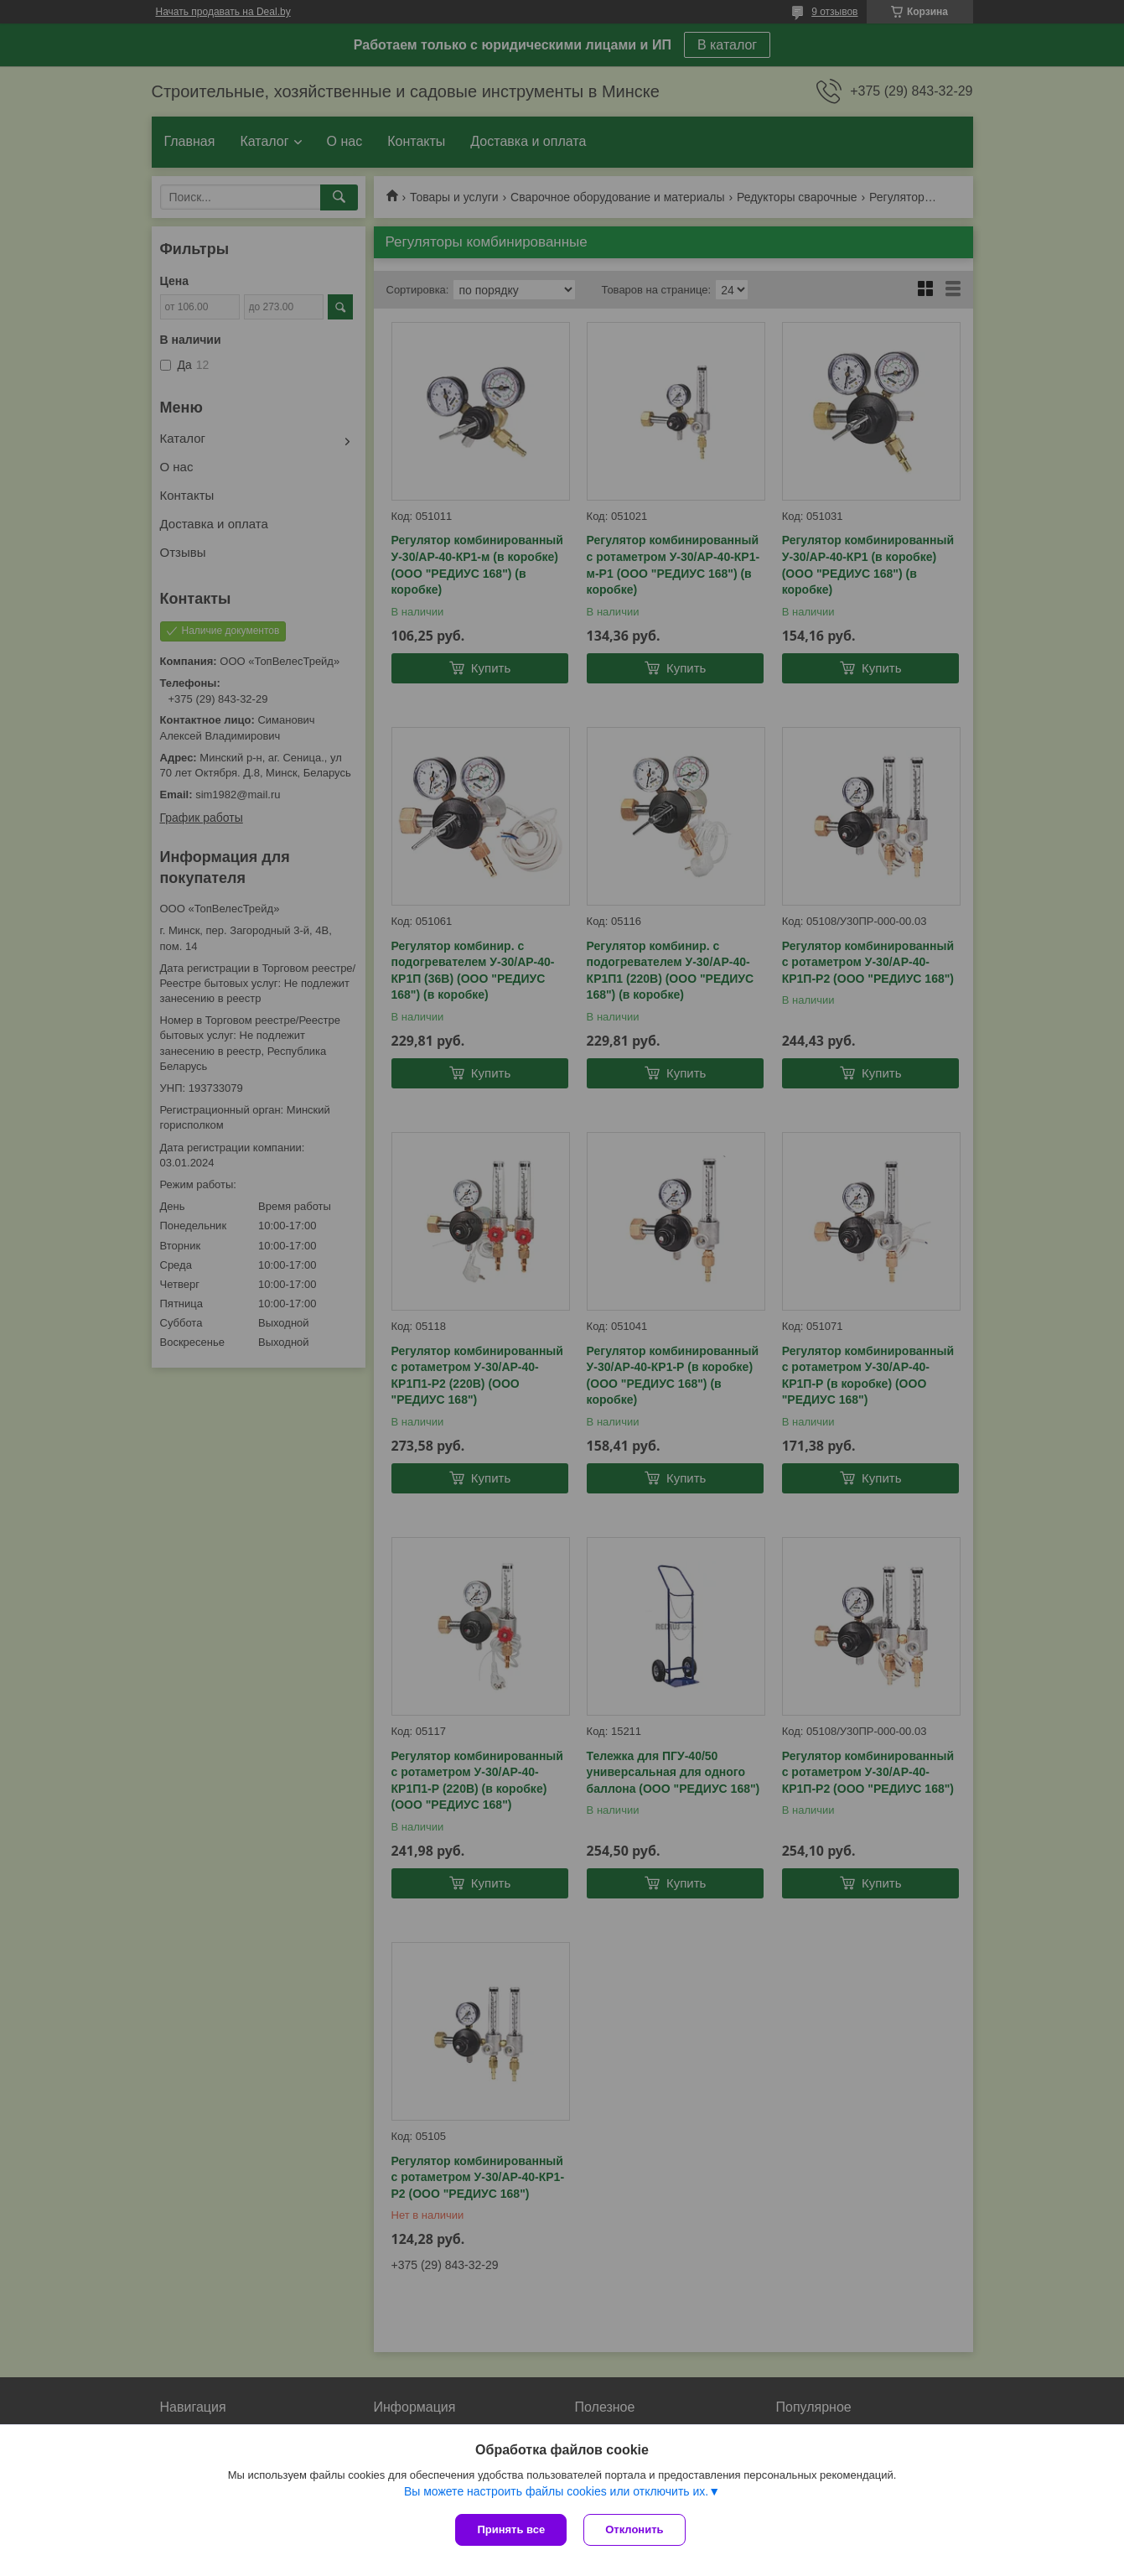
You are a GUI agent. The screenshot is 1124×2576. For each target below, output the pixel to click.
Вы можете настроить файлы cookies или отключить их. (556, 2491)
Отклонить (634, 2529)
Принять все (511, 2529)
